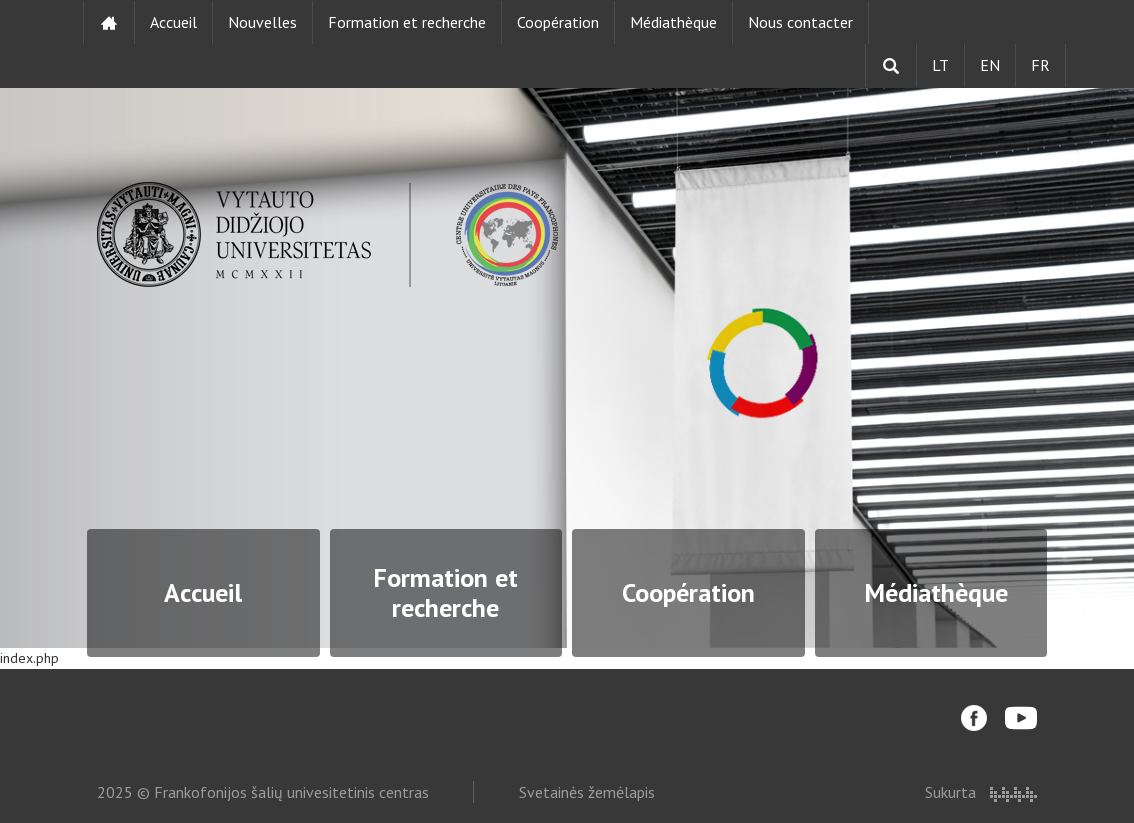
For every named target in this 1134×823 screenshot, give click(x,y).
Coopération (558, 22)
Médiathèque (673, 22)
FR (1040, 65)
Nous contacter (800, 22)
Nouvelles (262, 22)
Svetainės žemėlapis (587, 792)
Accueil (173, 22)
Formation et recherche (407, 22)
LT (940, 65)
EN (990, 65)
